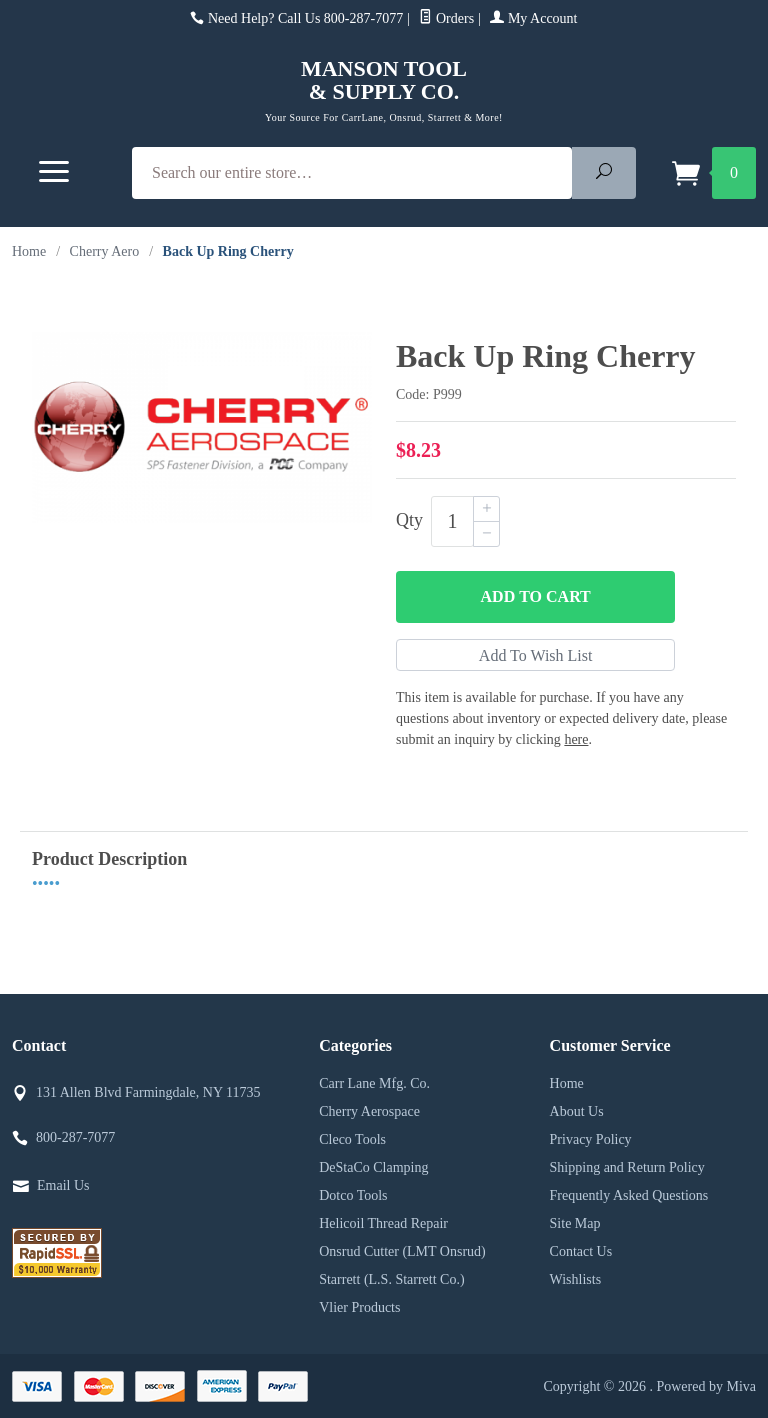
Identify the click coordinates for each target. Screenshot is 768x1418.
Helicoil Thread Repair (383, 1223)
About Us (577, 1111)
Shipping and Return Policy (627, 1167)
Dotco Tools (353, 1195)
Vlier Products (359, 1307)
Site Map (575, 1223)
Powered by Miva (706, 1386)
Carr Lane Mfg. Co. (374, 1083)
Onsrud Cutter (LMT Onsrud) (402, 1251)
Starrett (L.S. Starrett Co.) (391, 1279)
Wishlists (576, 1279)
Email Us (63, 1185)
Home (29, 251)
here (576, 739)
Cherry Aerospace (369, 1111)
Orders (446, 18)
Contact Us (581, 1251)
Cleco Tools (352, 1139)
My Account (533, 18)
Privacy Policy (591, 1139)
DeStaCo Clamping (373, 1167)
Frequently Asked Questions (629, 1195)
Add (536, 597)
